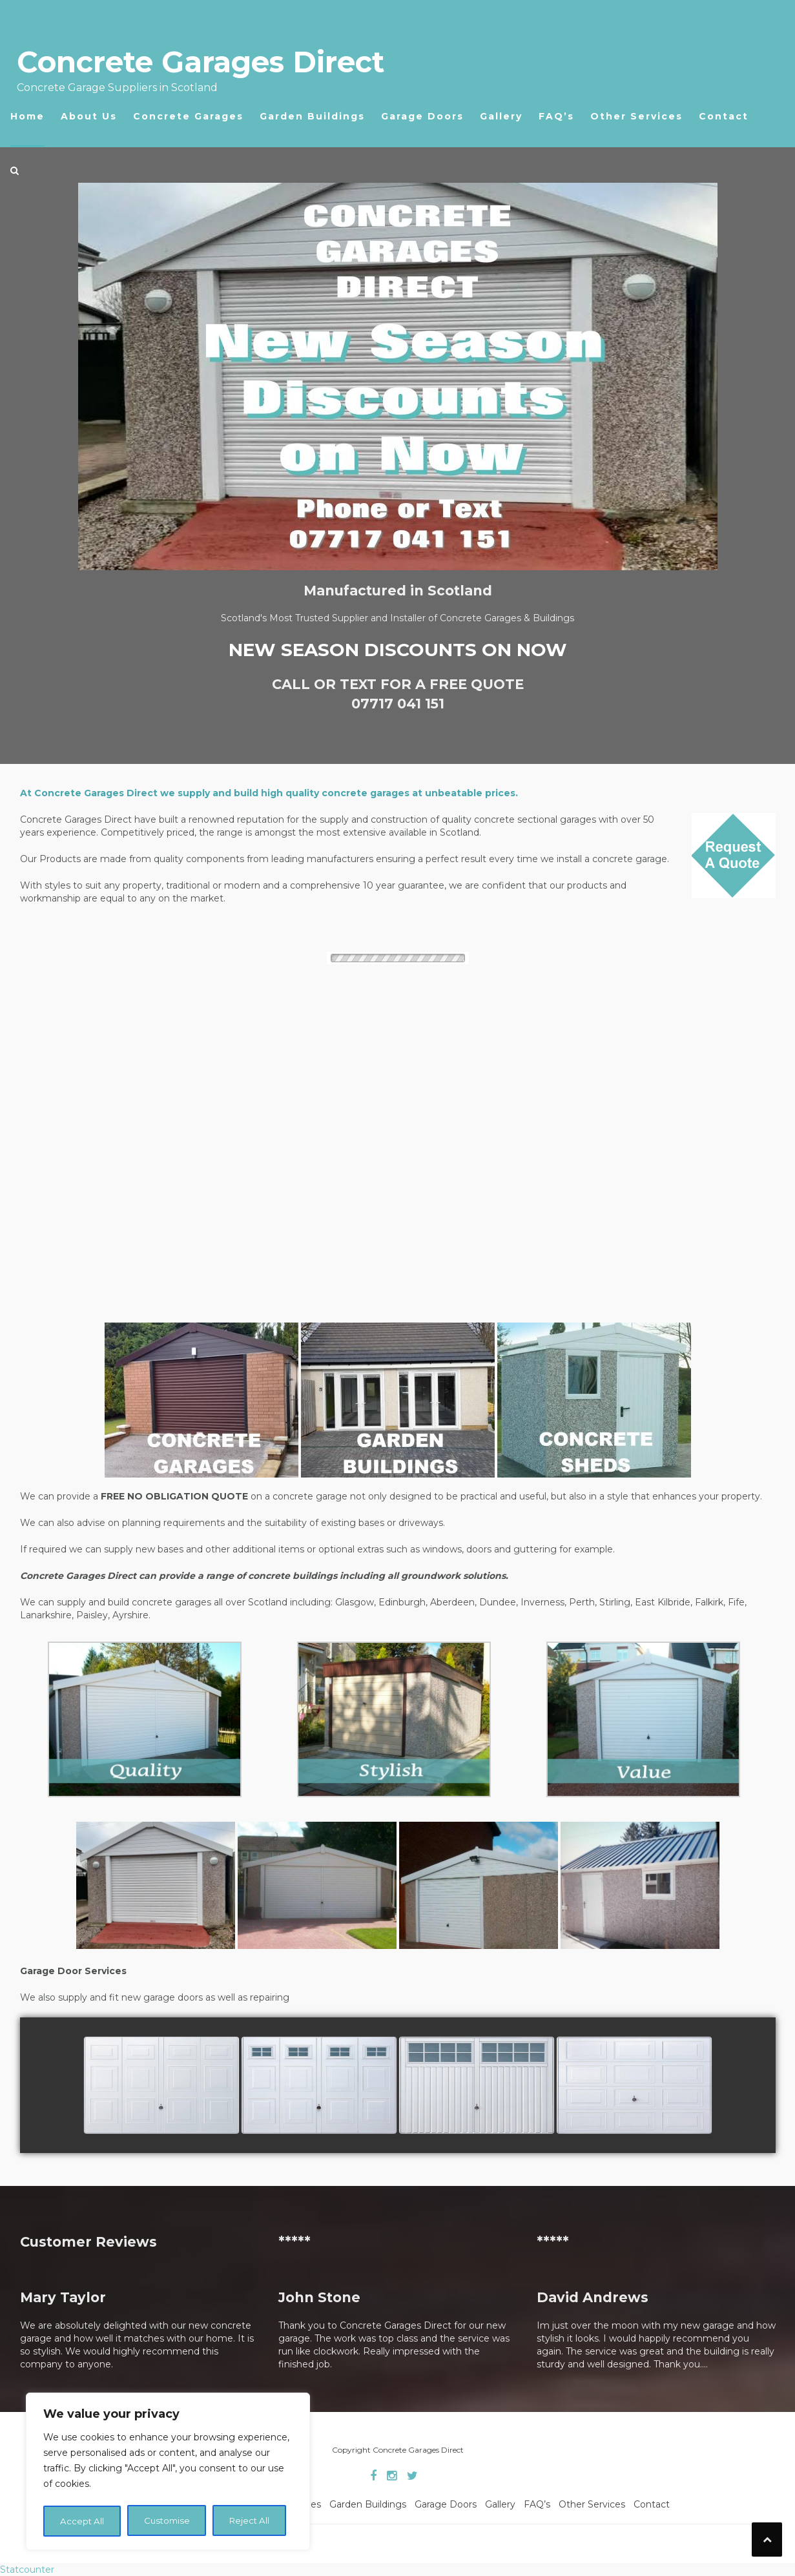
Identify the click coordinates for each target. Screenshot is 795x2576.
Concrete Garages (188, 116)
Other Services (636, 116)
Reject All (166, 2521)
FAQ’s (556, 116)
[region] (168, 2473)
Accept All (248, 2521)
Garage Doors (422, 116)
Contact (724, 116)
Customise (83, 2521)
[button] (15, 174)
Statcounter (27, 2569)
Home (27, 116)
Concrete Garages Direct (200, 61)
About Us (89, 116)
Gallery (501, 116)
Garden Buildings (312, 116)
